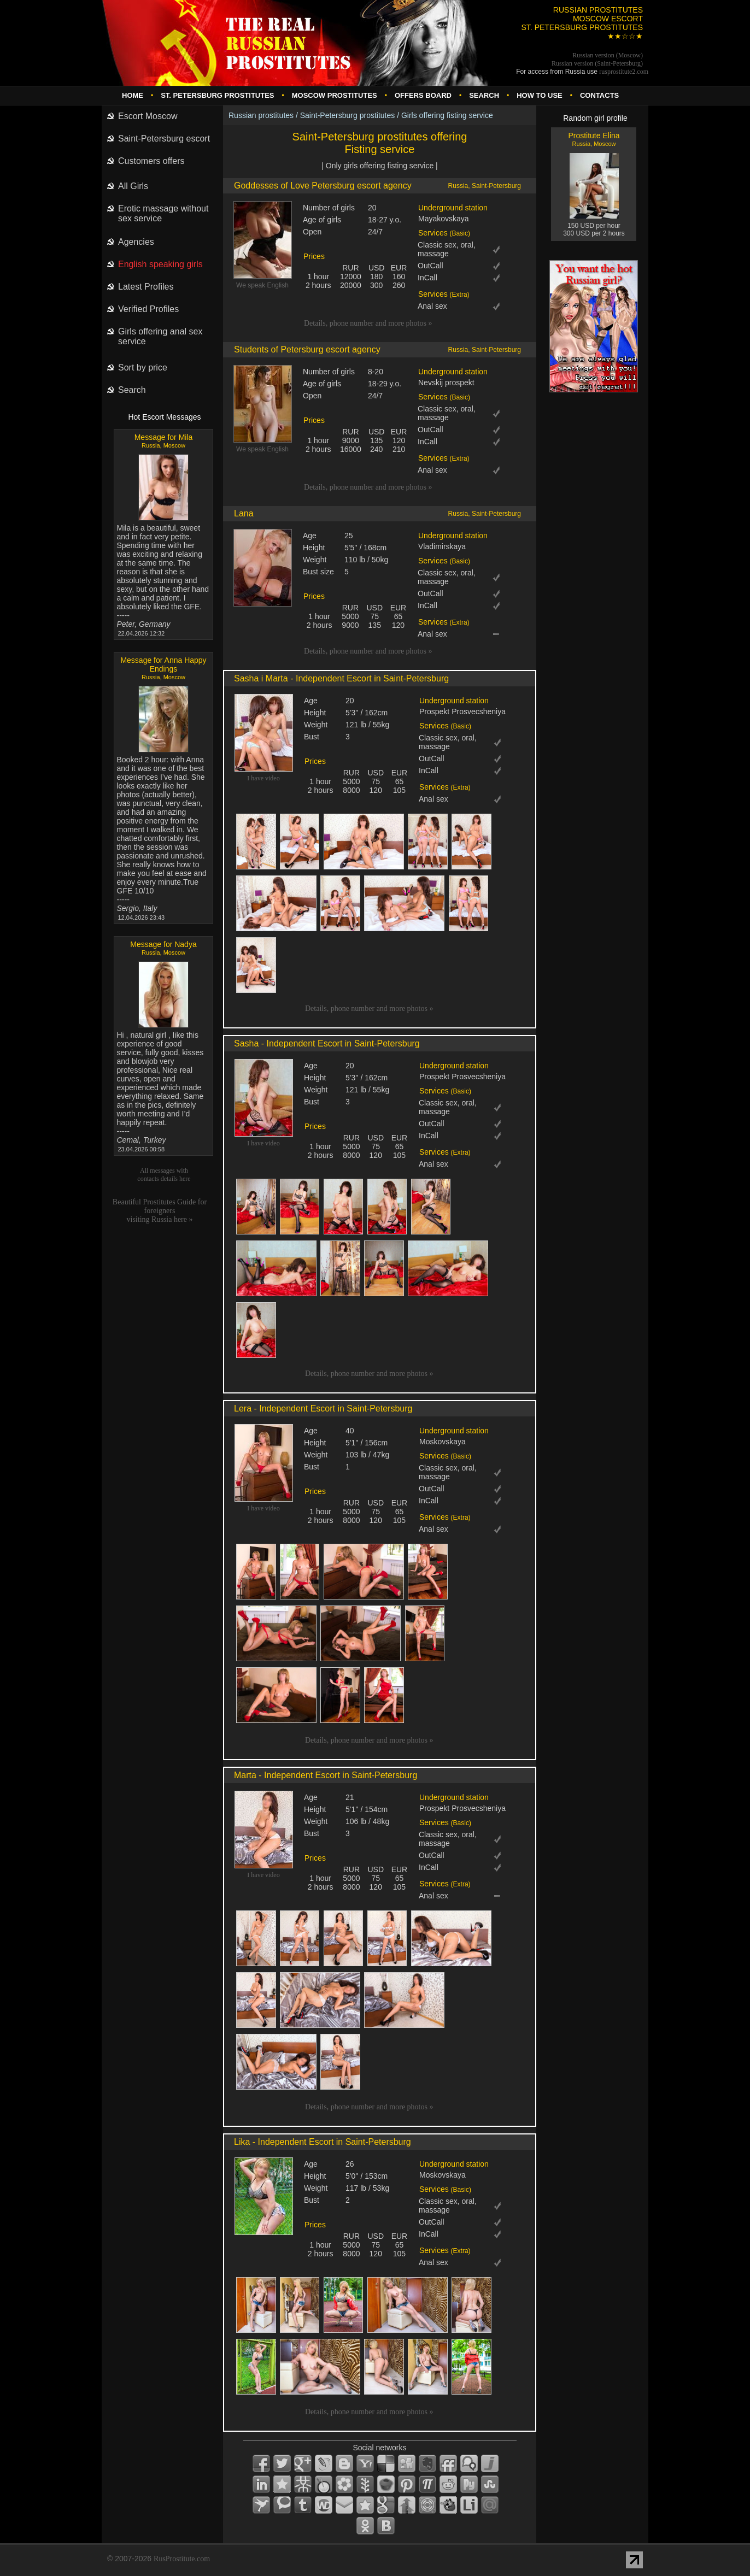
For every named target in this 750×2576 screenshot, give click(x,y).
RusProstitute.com (182, 2559)
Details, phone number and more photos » (368, 323)
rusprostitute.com (623, 71)
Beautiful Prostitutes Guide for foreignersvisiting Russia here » (160, 1211)
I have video (263, 778)
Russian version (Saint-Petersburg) (597, 63)
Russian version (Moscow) (607, 55)
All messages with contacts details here (163, 1175)
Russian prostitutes (261, 115)
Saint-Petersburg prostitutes (347, 115)
